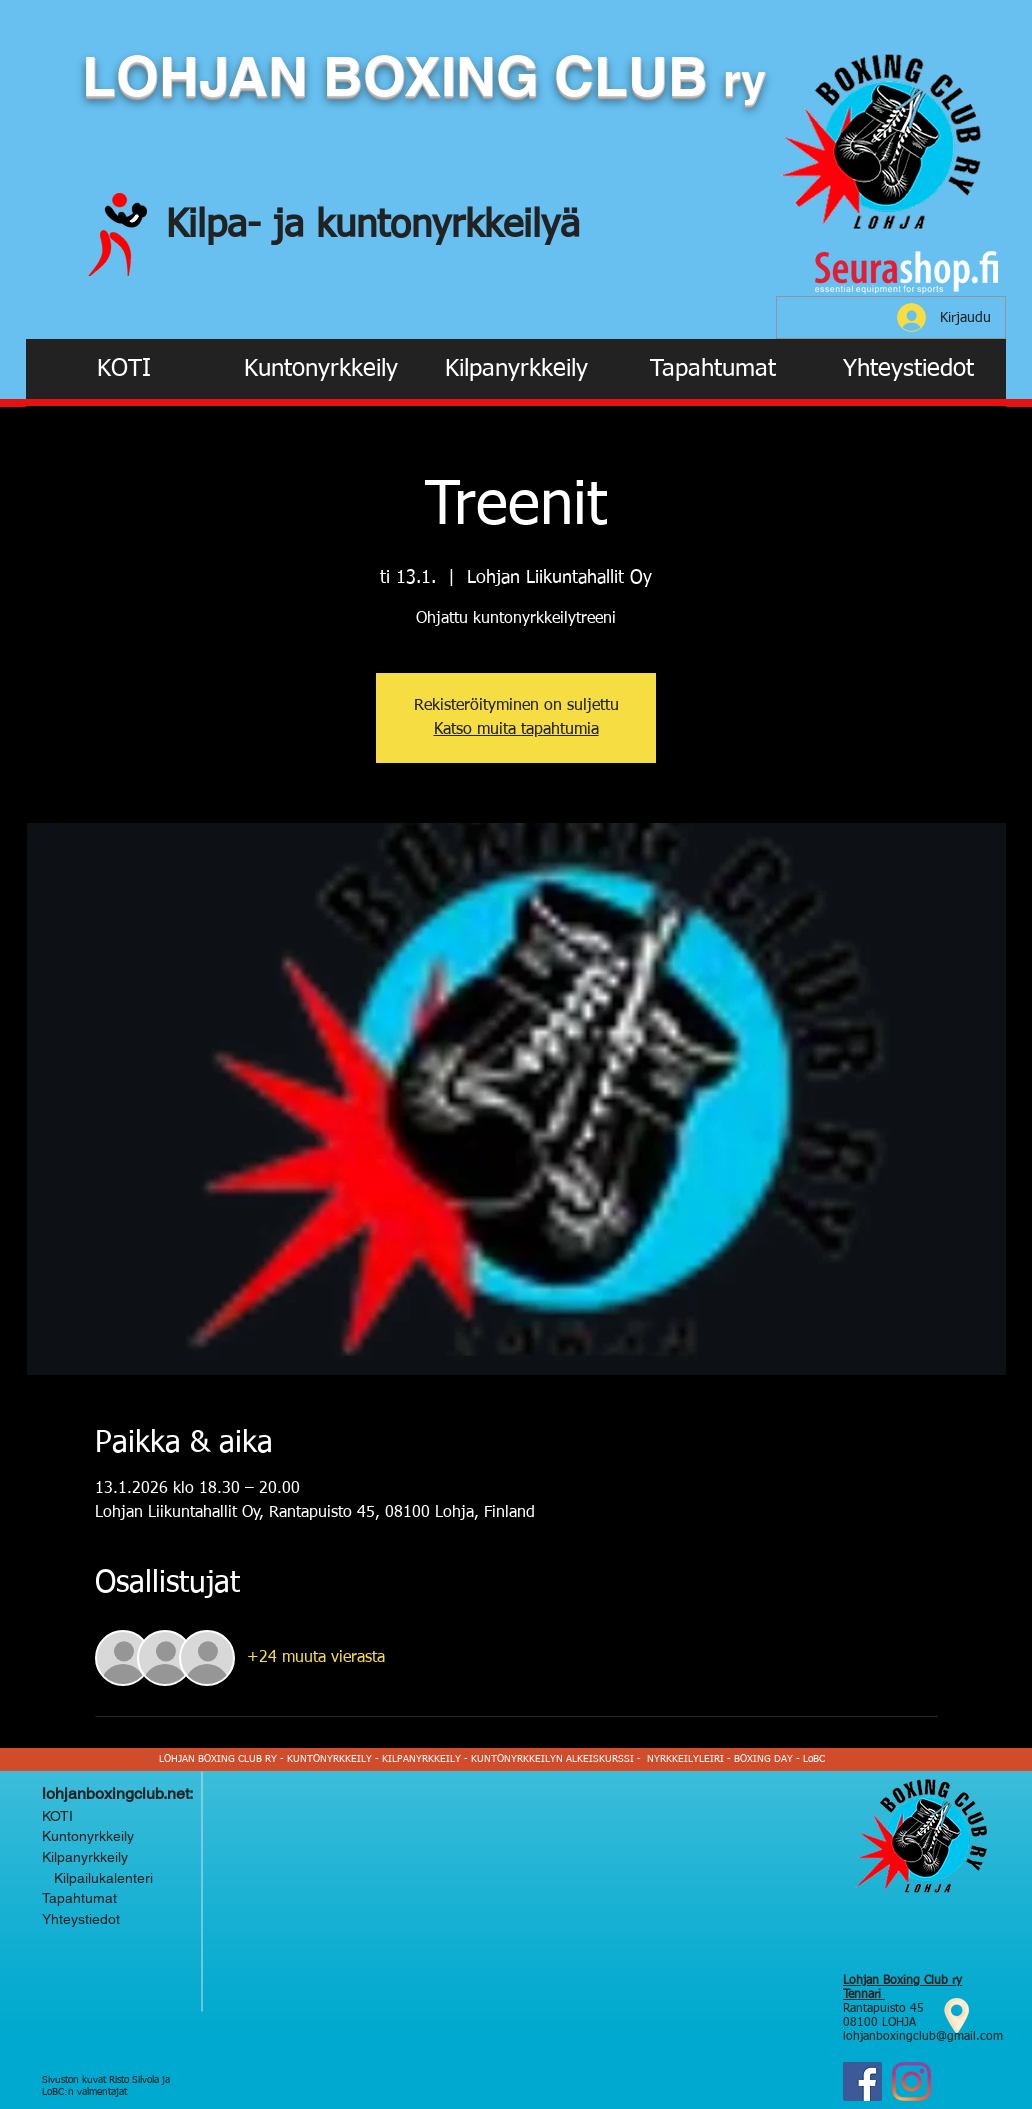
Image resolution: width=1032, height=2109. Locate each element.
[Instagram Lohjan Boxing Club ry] (911, 2081)
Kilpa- (219, 226)
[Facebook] (862, 2081)
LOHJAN (202, 76)
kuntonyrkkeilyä (448, 226)
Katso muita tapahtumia (516, 730)
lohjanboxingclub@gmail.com (923, 2037)
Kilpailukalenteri (99, 1878)
